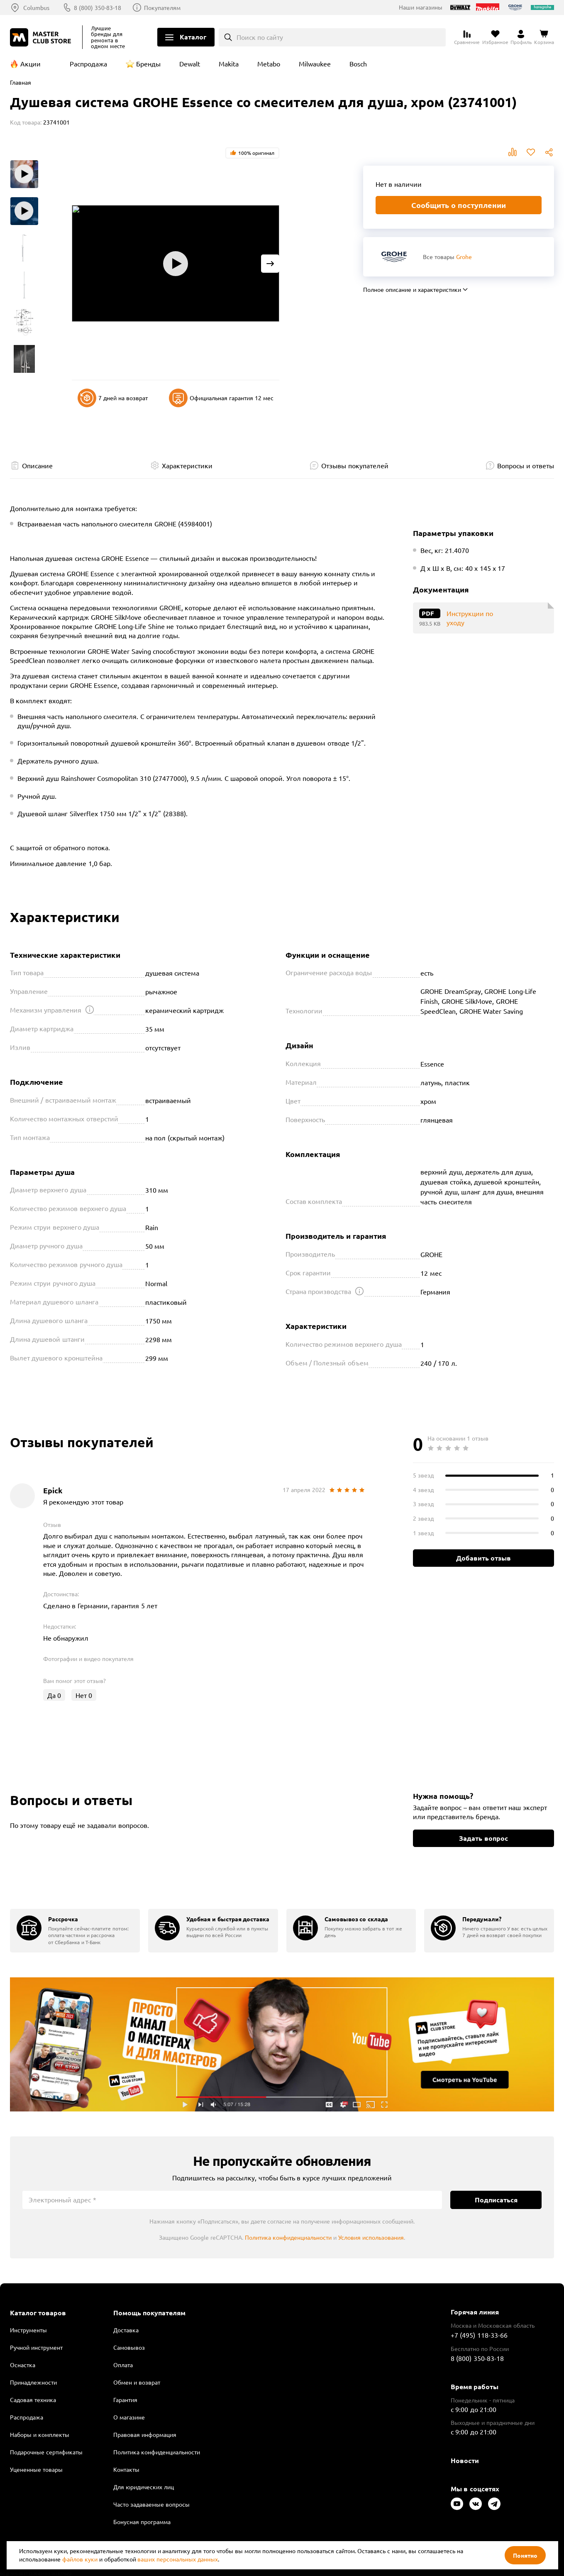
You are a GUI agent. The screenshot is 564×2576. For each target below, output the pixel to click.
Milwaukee (315, 63)
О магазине (129, 2417)
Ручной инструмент (36, 2347)
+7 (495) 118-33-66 (479, 2335)
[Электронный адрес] (232, 2200)
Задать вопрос (483, 1838)
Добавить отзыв (483, 1557)
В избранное (531, 152)
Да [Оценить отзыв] (54, 1695)
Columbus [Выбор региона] (36, 7)
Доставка (126, 2330)
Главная (20, 82)
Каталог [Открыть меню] (193, 36)
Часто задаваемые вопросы (151, 2504)
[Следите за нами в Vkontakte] (475, 2504)
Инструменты (28, 2330)
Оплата (123, 2364)
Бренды (148, 63)
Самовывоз (129, 2347)
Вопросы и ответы (525, 465)
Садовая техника (33, 2399)
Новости (465, 2460)
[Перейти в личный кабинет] (521, 37)
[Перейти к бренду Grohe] (394, 257)
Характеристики (187, 465)
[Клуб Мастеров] (42, 37)
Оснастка (22, 2364)
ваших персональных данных (177, 2559)
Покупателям (162, 7)
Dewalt (189, 63)
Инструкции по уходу (470, 617)
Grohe (464, 256)
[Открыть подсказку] (89, 1009)
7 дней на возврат (113, 398)
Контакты (126, 2469)
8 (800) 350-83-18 (97, 7)
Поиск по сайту (260, 37)
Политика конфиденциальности (288, 2237)
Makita (229, 63)
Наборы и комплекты (39, 2434)
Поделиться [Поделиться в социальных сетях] (549, 152)
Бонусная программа (142, 2521)
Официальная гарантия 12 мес (221, 398)
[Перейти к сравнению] (467, 37)
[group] (75, 1930)
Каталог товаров (38, 2313)
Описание (37, 465)
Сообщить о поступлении (458, 205)
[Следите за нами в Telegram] (494, 2504)
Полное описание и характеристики (412, 289)
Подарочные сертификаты (46, 2452)
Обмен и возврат (136, 2382)
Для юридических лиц (143, 2486)
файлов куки (80, 2559)
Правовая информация (144, 2434)
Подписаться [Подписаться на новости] (496, 2199)
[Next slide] (270, 263)
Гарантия (125, 2399)
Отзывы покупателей (354, 465)
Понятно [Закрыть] (525, 2555)
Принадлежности (33, 2382)
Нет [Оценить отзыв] (84, 1695)
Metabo (268, 63)
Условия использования (371, 2237)
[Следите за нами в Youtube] (457, 2504)
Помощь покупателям (149, 2313)
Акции (30, 63)
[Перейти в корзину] (544, 37)
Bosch (358, 63)
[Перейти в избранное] (495, 37)
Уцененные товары (36, 2469)
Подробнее (282, 2044)
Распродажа (88, 63)
